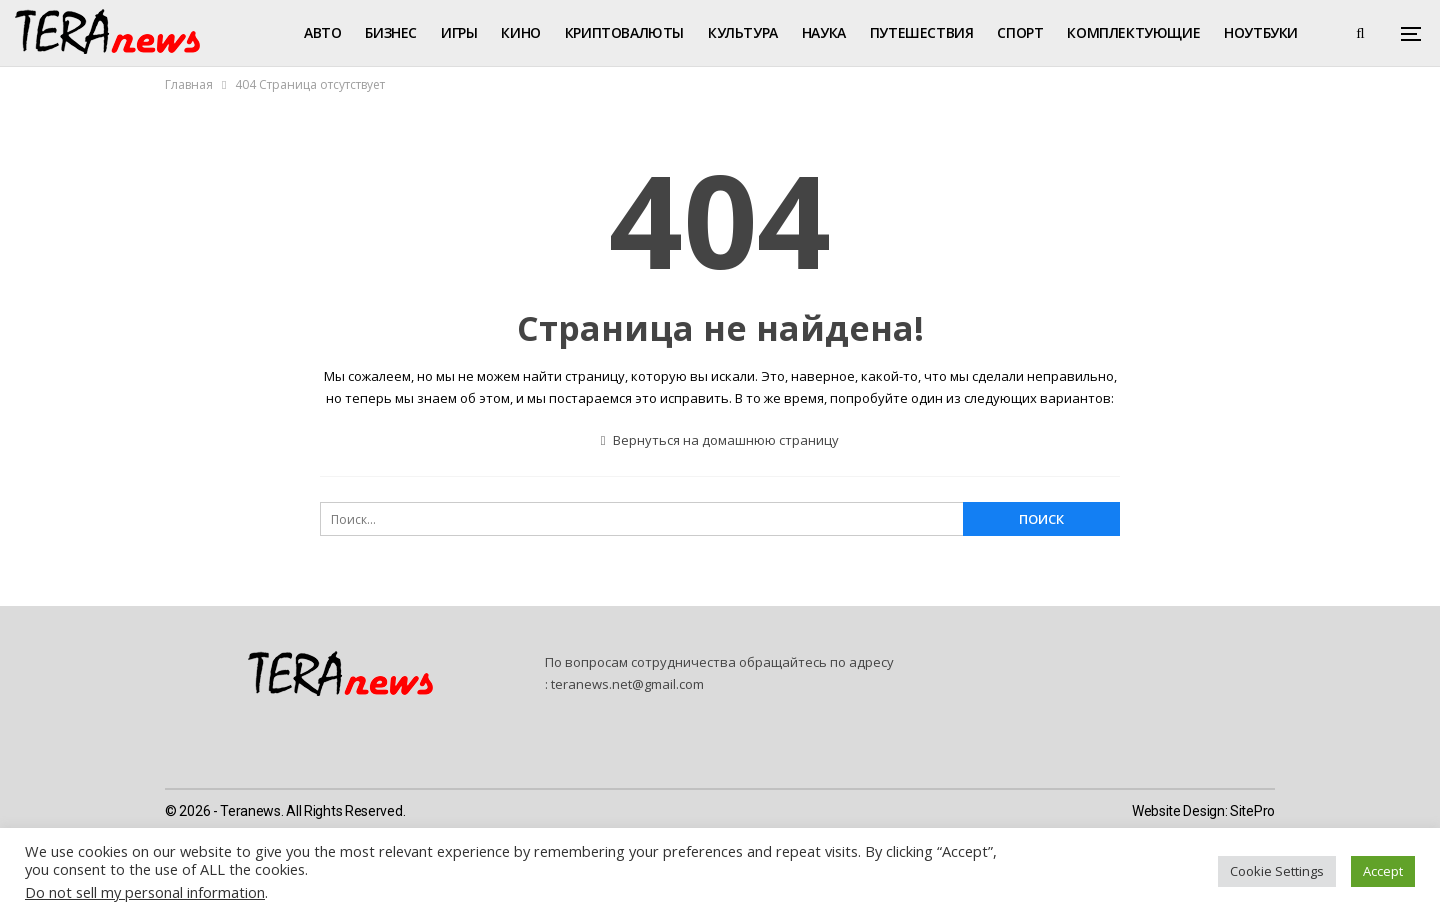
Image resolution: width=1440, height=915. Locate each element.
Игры (459, 32)
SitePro (1252, 811)
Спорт (1020, 32)
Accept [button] (1383, 871)
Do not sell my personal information (145, 892)
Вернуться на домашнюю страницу (720, 440)
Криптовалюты (624, 32)
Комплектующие (1133, 32)
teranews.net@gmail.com (627, 684)
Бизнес (391, 32)
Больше (1253, 32)
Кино (520, 32)
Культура (743, 32)
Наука (824, 32)
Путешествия (922, 32)
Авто (322, 32)
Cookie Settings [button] (1277, 871)
